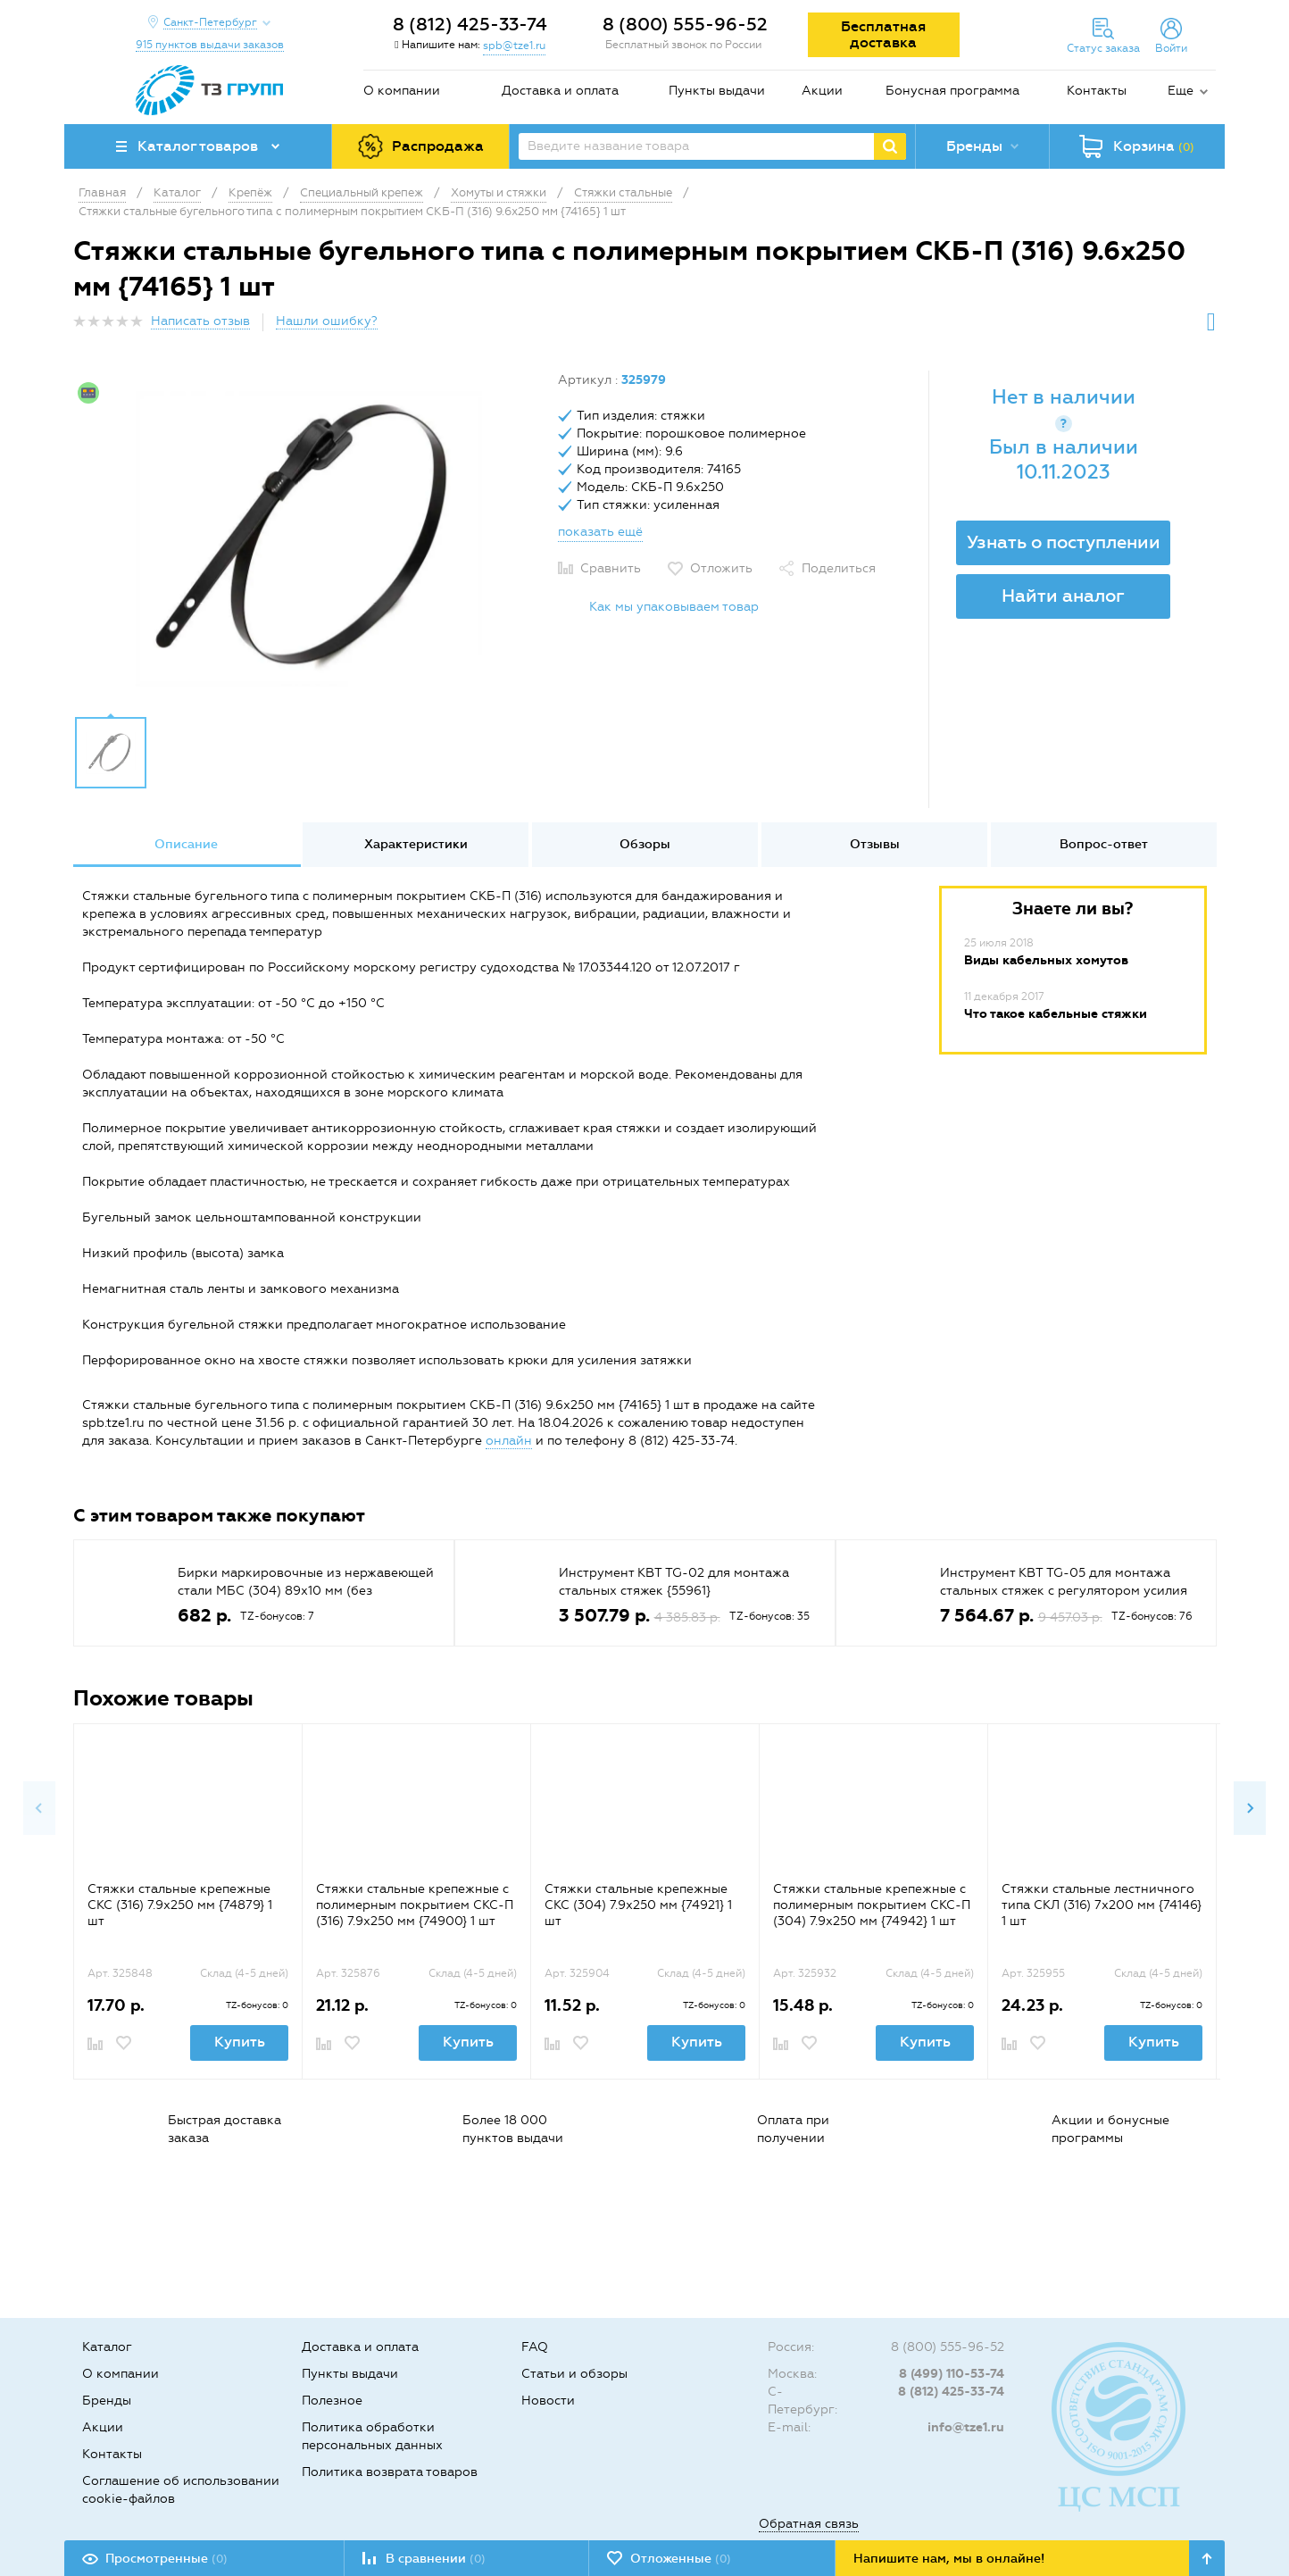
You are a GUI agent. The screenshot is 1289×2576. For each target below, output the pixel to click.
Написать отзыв (200, 321)
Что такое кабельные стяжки (1055, 1013)
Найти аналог (1063, 595)
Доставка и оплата (560, 90)
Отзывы (875, 844)
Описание (186, 844)
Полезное (332, 2400)
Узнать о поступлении (1063, 542)
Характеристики (416, 844)
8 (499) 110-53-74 (951, 2373)
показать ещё (600, 531)
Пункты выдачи (717, 90)
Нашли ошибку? (327, 321)
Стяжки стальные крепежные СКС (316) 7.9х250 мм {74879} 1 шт (179, 1905)
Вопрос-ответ (1104, 844)
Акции (822, 90)
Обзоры (645, 844)
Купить (239, 2041)
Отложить (721, 568)
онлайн (509, 1440)
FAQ (534, 2347)
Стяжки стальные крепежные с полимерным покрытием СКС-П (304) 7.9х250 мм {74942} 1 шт (871, 1905)
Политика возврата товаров (390, 2472)
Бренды (106, 2400)
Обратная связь (809, 2523)
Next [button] (1250, 1808)
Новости (548, 2400)
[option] (309, 538)
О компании (401, 90)
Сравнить (610, 568)
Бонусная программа (952, 90)
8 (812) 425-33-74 (470, 24)
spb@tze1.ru (514, 45)
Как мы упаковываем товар (674, 606)
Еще (1180, 90)
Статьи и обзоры (574, 2373)
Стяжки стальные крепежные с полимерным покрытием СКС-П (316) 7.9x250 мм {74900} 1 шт (414, 1905)
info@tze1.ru (965, 2427)
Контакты (1097, 90)
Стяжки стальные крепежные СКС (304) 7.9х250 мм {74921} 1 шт (638, 1905)
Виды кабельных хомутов (1046, 960)
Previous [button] (39, 1808)
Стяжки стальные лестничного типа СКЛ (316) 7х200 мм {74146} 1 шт (1102, 1905)
